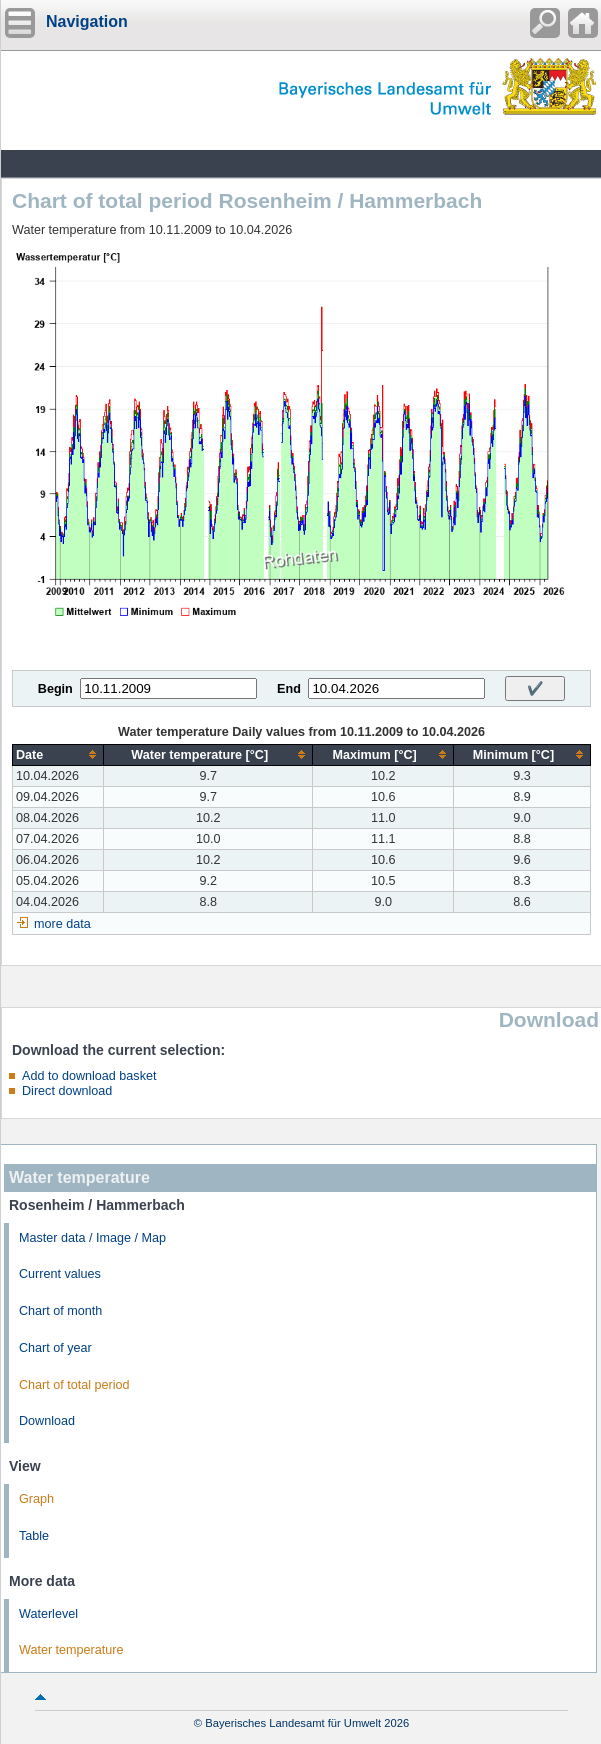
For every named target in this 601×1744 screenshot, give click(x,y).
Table (34, 1536)
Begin (55, 689)
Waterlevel (48, 1614)
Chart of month (60, 1311)
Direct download (67, 1091)
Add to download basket (89, 1076)
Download (47, 1421)
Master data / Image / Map (92, 1238)
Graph (36, 1499)
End (289, 689)
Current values (60, 1274)
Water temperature (71, 1650)
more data (62, 924)
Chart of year (55, 1348)
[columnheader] (58, 754)
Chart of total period (74, 1385)
